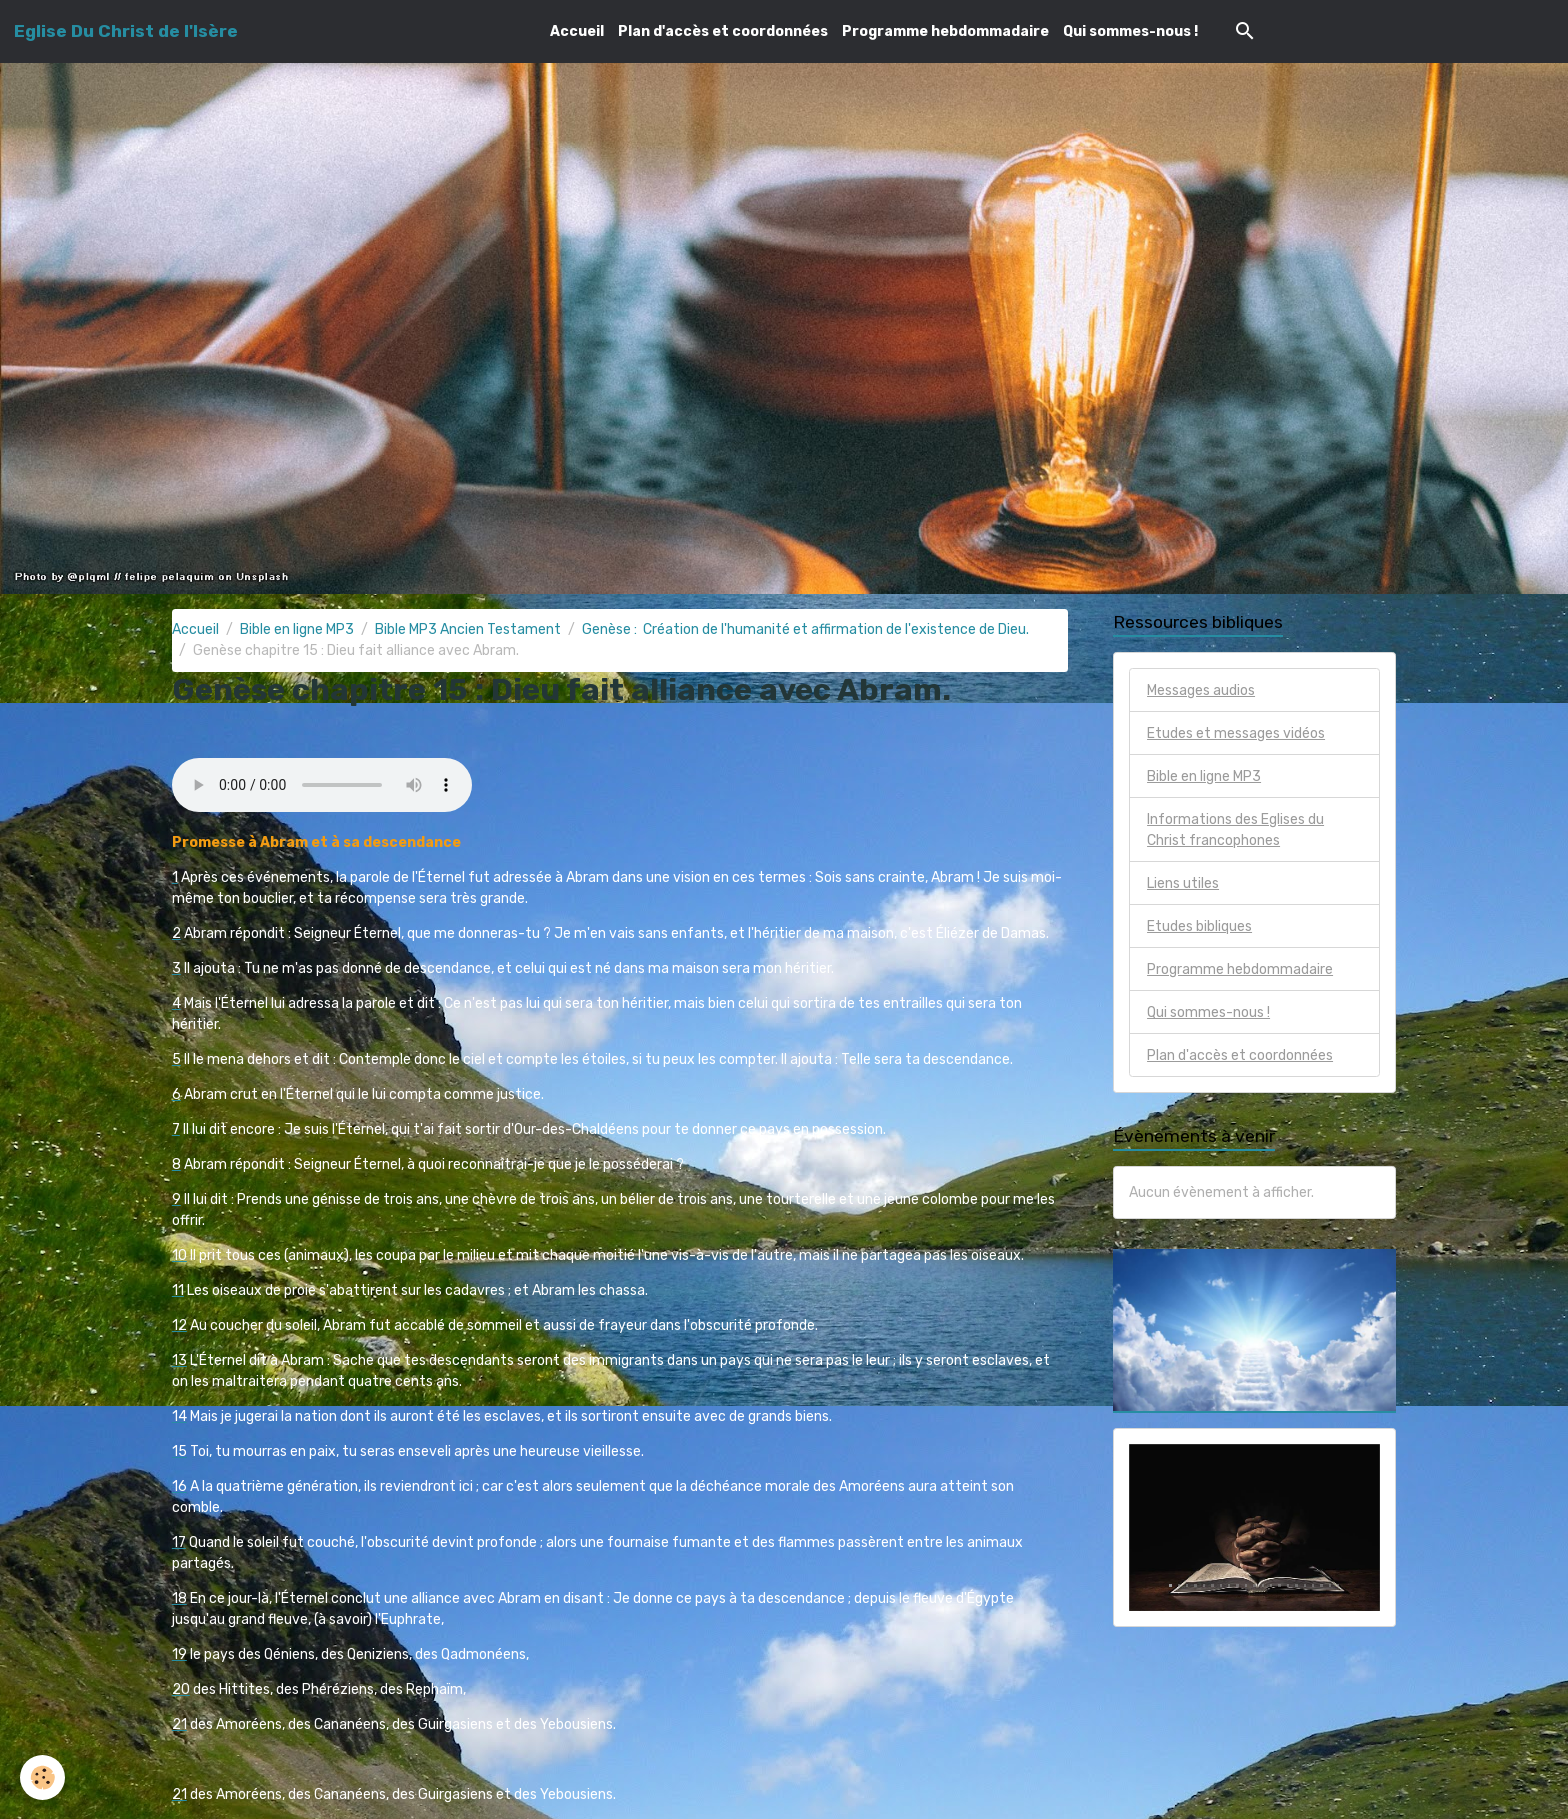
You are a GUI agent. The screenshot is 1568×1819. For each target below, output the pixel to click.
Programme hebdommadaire (945, 31)
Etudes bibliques (1199, 926)
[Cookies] (42, 1777)
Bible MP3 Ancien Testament (468, 629)
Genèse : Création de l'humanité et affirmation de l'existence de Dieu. (805, 629)
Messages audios (1201, 690)
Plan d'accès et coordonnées (723, 31)
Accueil (577, 31)
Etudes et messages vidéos (1236, 733)
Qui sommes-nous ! (1130, 31)
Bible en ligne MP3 (297, 629)
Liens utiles (1183, 883)
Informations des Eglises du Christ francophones (1235, 830)
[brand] (126, 31)
